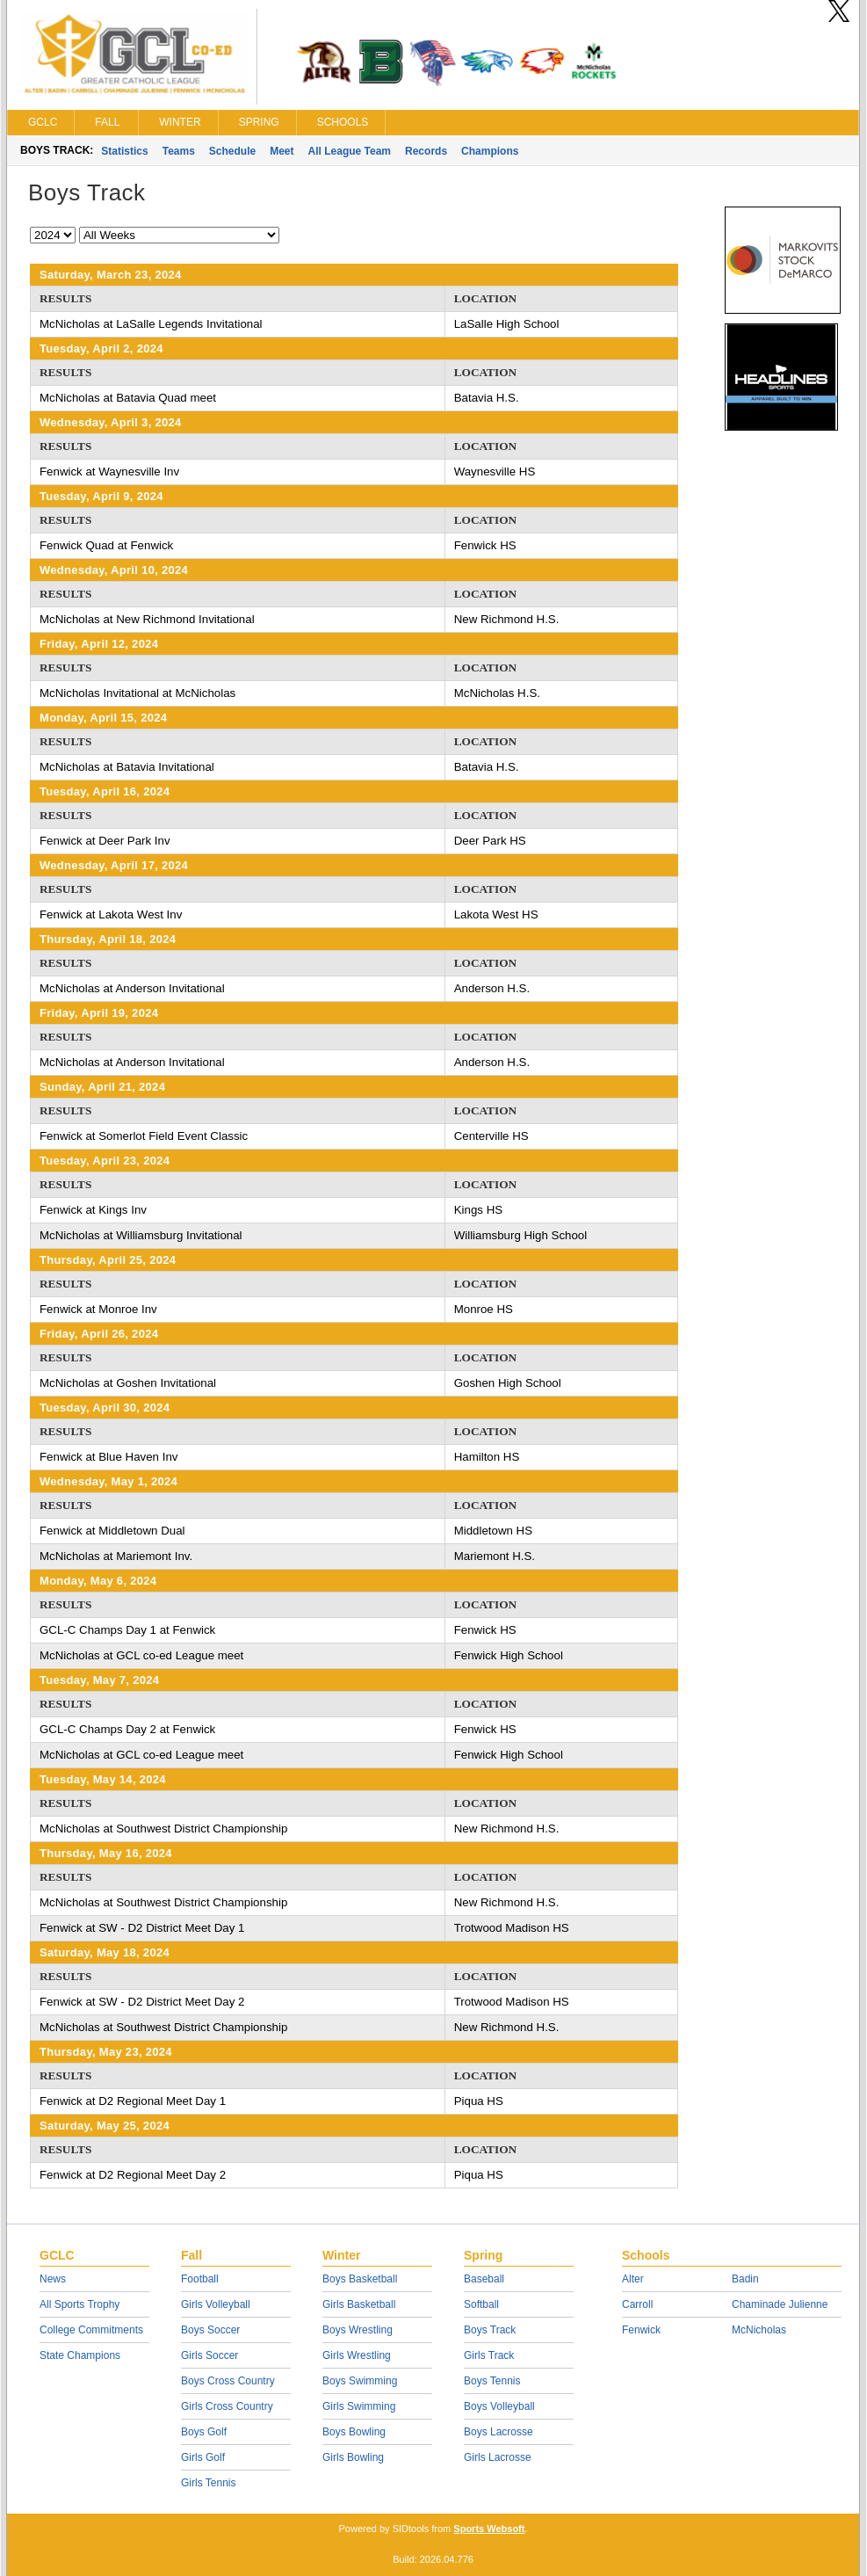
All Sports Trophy (79, 2304)
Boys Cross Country (228, 2381)
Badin (745, 2279)
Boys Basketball (359, 2279)
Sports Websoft (488, 2528)
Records (426, 151)
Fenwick (641, 2330)
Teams (179, 151)
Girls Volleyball (215, 2304)
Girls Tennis (208, 2483)
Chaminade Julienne (779, 2304)
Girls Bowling (353, 2457)
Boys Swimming (359, 2381)
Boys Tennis (492, 2381)
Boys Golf (204, 2432)
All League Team (349, 151)
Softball (481, 2304)
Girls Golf (203, 2457)
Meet (281, 151)
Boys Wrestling (357, 2330)
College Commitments (91, 2330)
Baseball (484, 2279)
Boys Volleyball (499, 2406)
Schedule (232, 151)
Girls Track (489, 2355)
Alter (633, 2279)
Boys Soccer (210, 2330)
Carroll (637, 2304)
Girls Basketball (358, 2304)
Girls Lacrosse (497, 2457)
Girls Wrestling (356, 2355)
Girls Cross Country (227, 2406)
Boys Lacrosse (498, 2432)
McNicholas (759, 2330)
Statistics (124, 151)
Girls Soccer (209, 2355)
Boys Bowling (354, 2432)
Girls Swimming (358, 2406)
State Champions (80, 2355)
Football (200, 2279)
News (53, 2279)
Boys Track (490, 2330)
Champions (489, 151)
